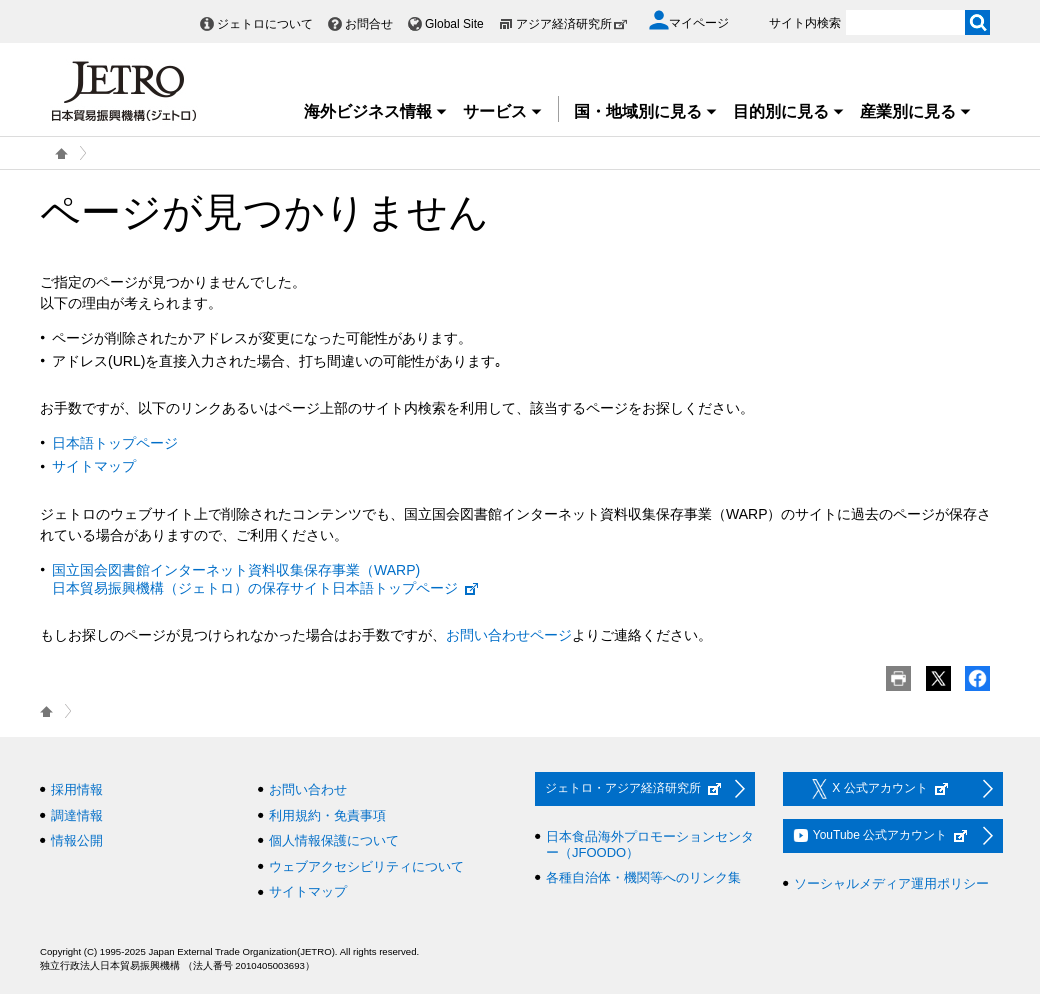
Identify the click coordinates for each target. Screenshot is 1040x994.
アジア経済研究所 (572, 24)
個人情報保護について (334, 840)
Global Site (454, 24)
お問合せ (369, 24)
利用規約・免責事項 (327, 815)
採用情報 (77, 789)
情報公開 (77, 840)
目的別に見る (789, 111)
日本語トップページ (115, 443)
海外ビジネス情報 (376, 111)
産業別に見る (916, 111)
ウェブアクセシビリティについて (366, 866)
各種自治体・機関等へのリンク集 (643, 877)
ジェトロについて (265, 24)
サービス (503, 111)
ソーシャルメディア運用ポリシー (891, 883)
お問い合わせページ (509, 635)
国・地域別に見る (646, 111)
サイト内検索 (805, 23)
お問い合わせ (308, 789)
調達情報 (77, 815)
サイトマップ (94, 466)
